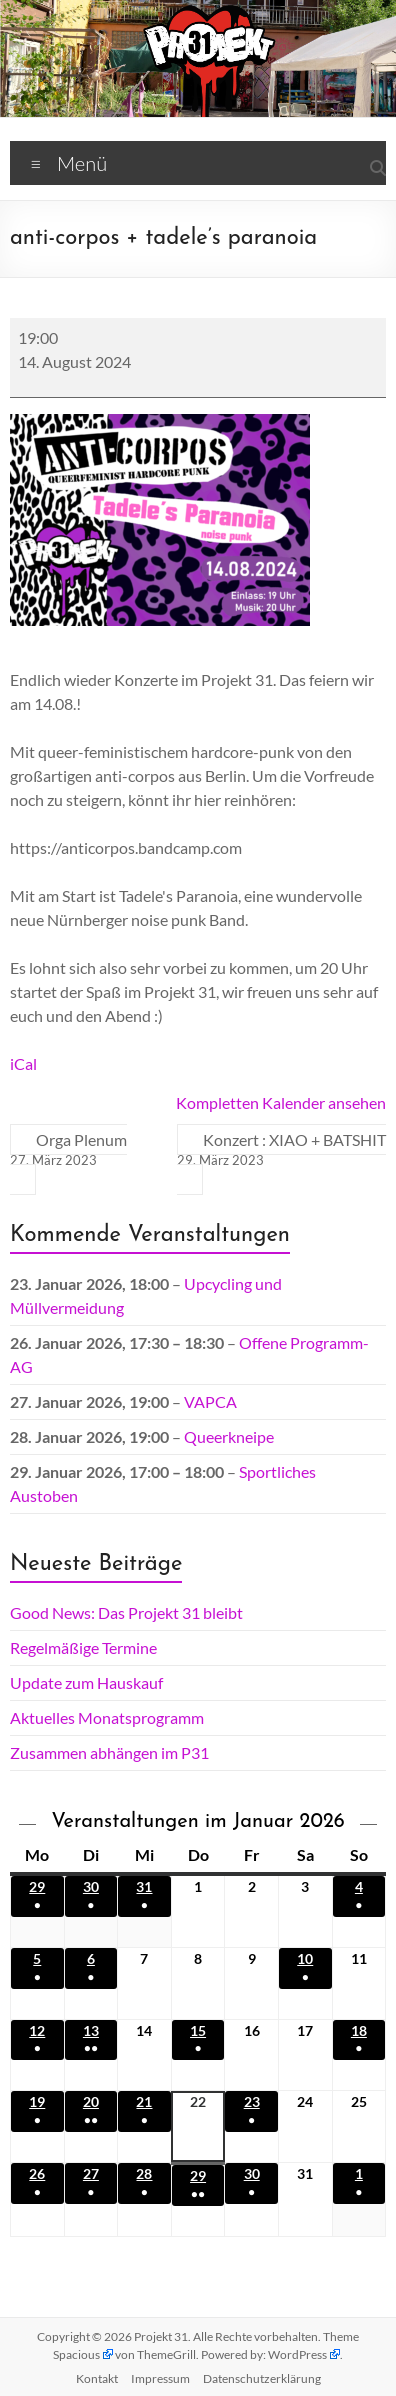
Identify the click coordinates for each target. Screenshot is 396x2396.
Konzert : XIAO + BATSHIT (281, 1150)
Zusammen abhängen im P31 (109, 1752)
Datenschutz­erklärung (262, 2378)
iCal (23, 1063)
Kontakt (97, 2378)
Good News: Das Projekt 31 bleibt (126, 1612)
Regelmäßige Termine (83, 1647)
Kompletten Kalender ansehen (281, 1102)
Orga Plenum (68, 1150)
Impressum (160, 2378)
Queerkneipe (229, 1436)
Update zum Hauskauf (86, 1682)
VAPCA (210, 1401)
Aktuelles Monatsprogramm (107, 1717)
